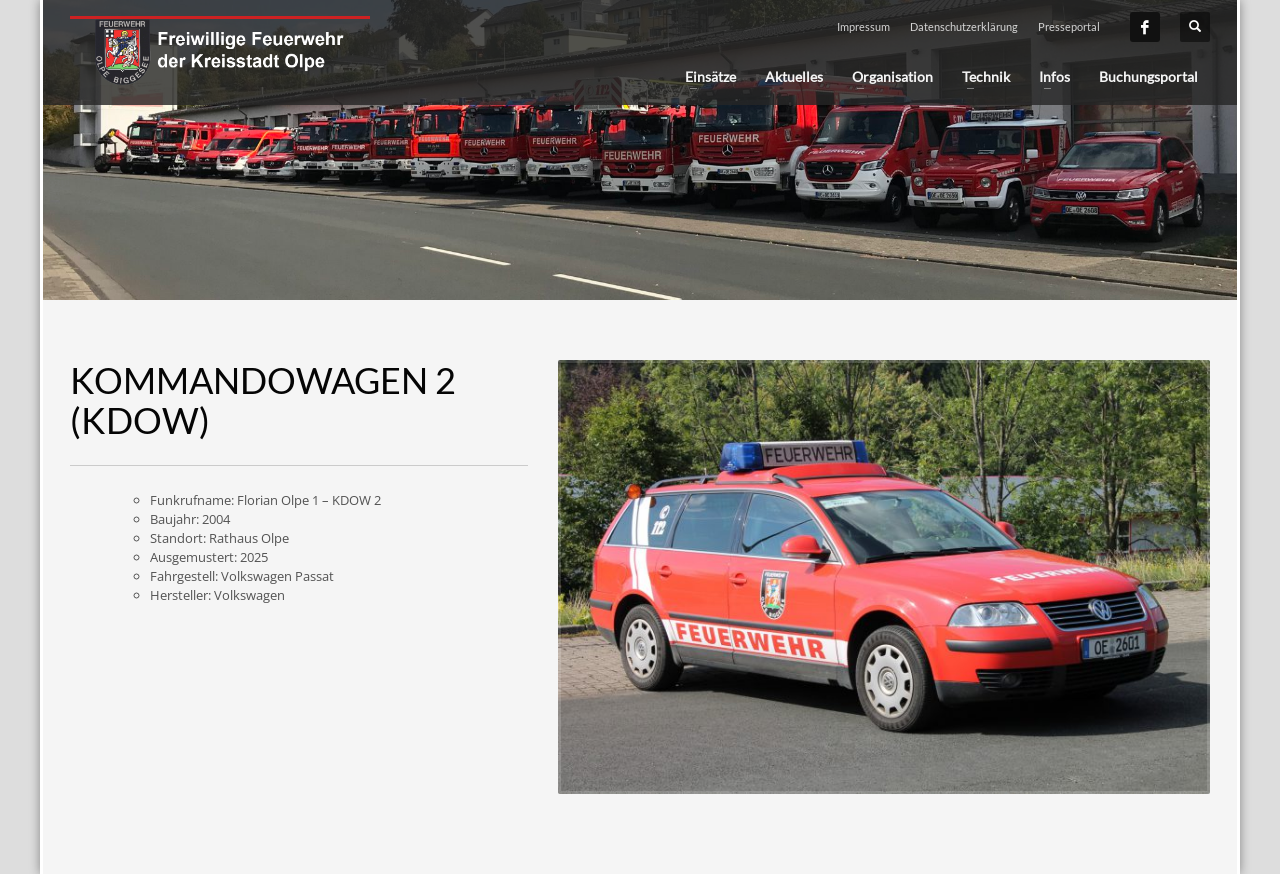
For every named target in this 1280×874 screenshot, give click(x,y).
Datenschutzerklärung (964, 26)
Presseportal (1069, 26)
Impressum (863, 26)
